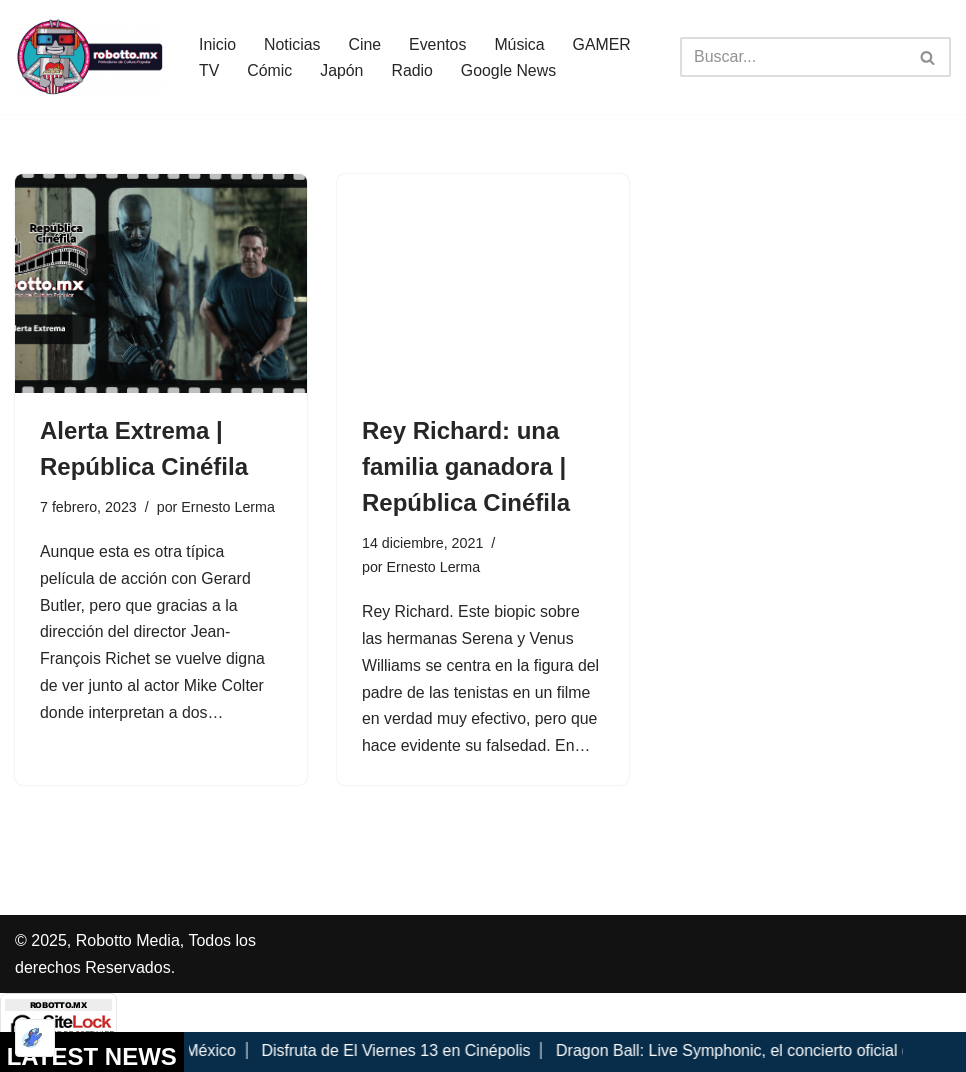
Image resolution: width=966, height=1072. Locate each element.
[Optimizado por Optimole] (35, 1038)
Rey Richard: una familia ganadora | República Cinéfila (466, 466)
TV (209, 70)
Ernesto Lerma (229, 507)
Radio (413, 70)
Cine (365, 43)
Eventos (439, 43)
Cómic (269, 70)
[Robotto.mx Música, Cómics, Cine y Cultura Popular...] (90, 57)
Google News (510, 70)
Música (521, 43)
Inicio (217, 43)
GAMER (604, 43)
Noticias (292, 43)
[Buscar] (793, 57)
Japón (343, 70)
